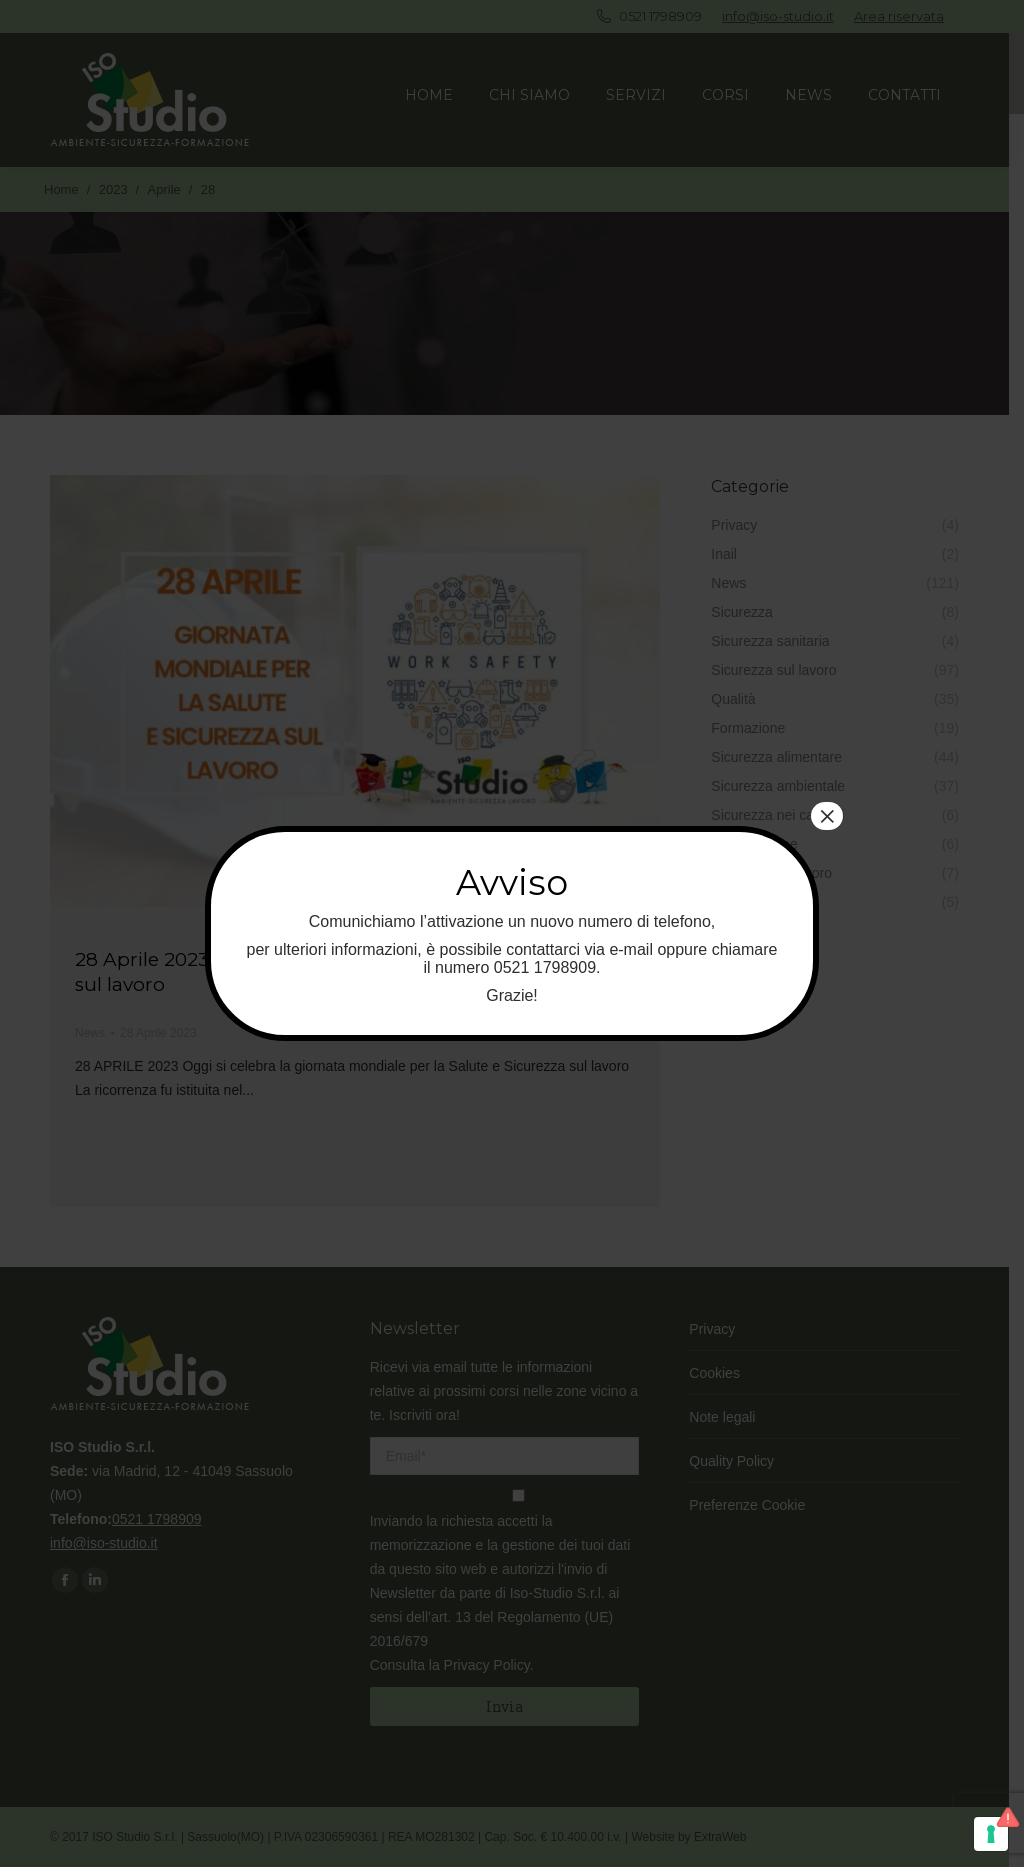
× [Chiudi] (827, 816)
